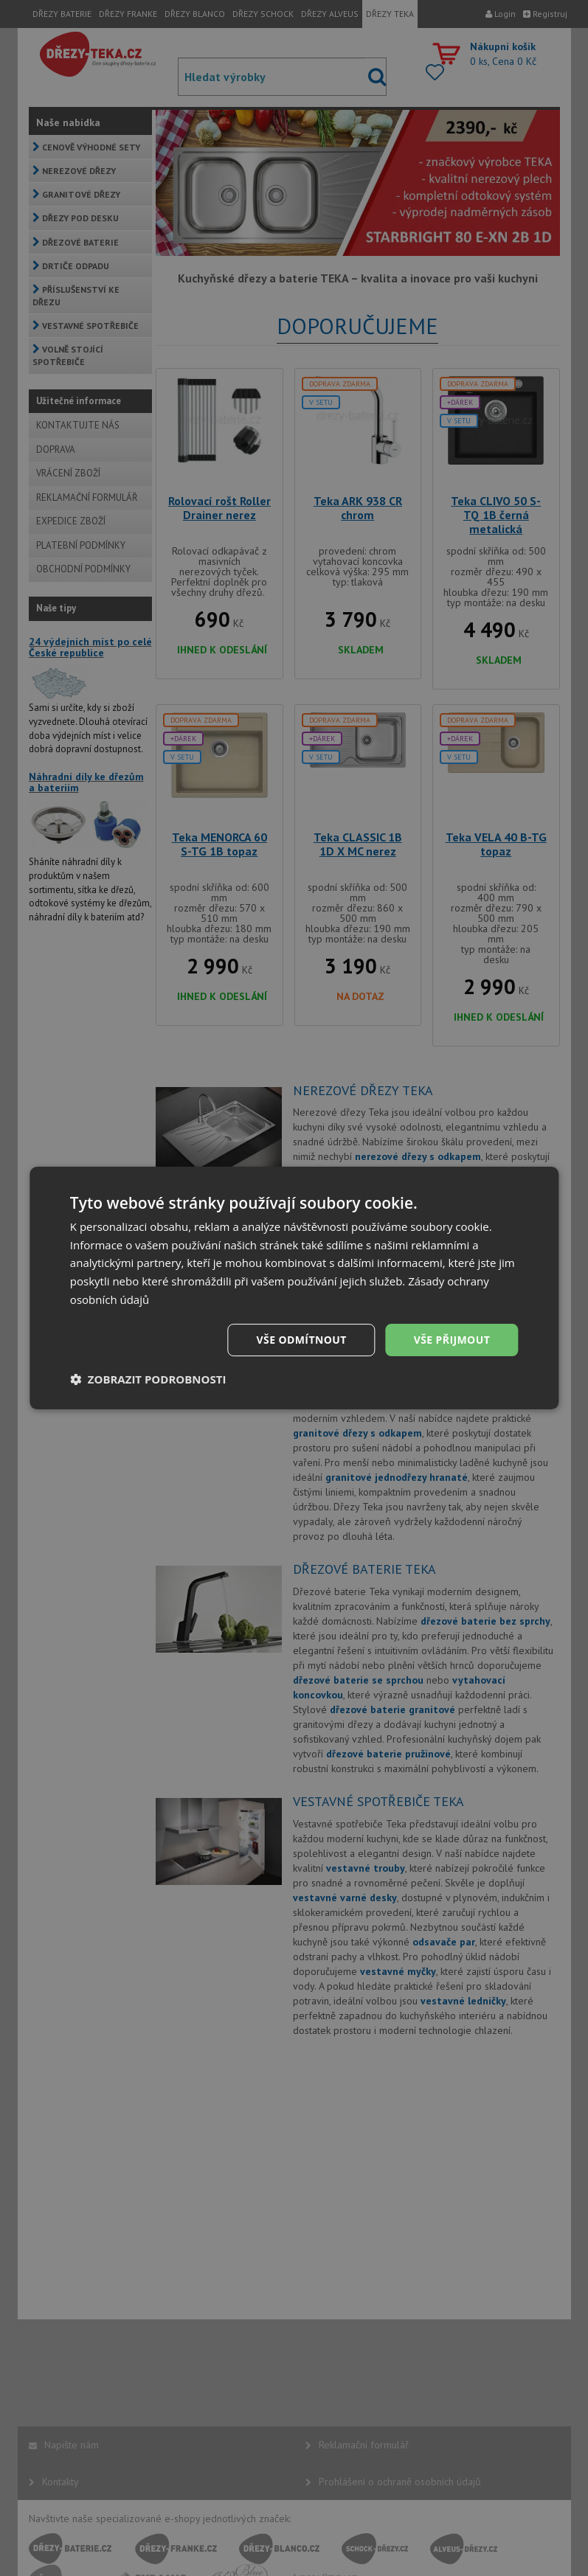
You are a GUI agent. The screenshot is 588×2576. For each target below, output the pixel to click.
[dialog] (294, 1288)
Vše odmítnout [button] (302, 1340)
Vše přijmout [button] (452, 1340)
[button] (148, 1379)
